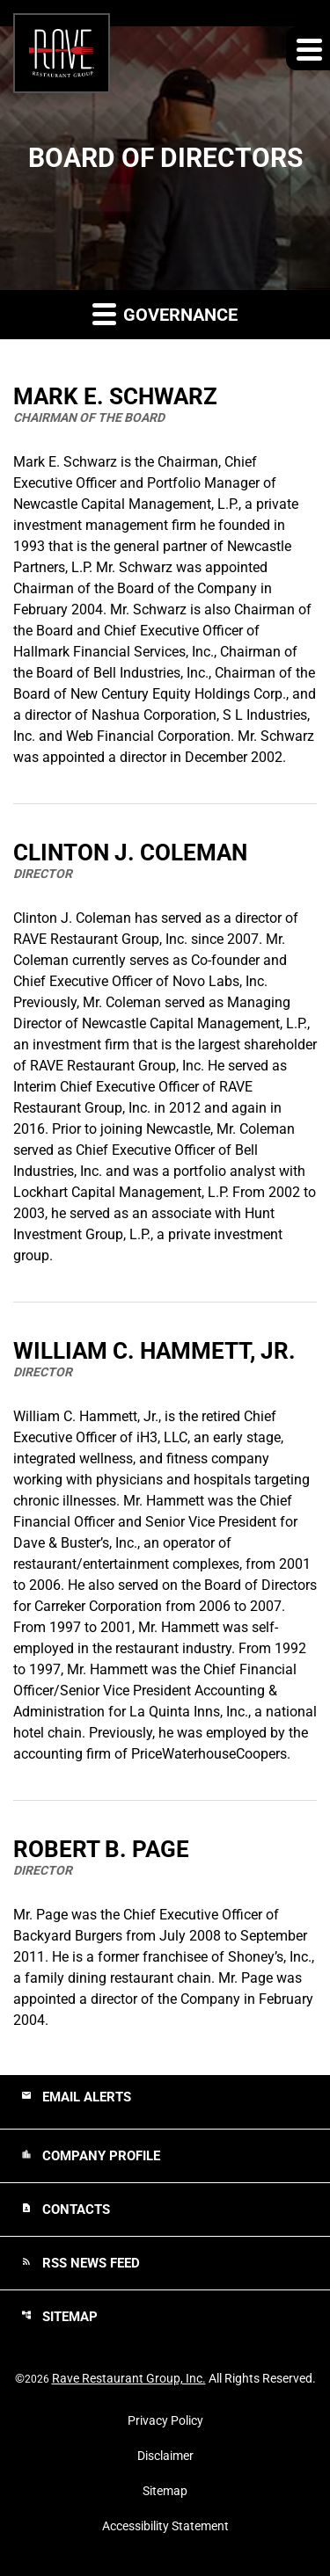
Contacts (65, 2209)
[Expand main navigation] (308, 48)
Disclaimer (165, 2455)
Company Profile (90, 2156)
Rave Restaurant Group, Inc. (129, 2378)
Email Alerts (76, 2097)
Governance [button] (165, 313)
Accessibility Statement (165, 2526)
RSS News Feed (80, 2263)
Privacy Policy (165, 2420)
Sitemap (59, 2317)
